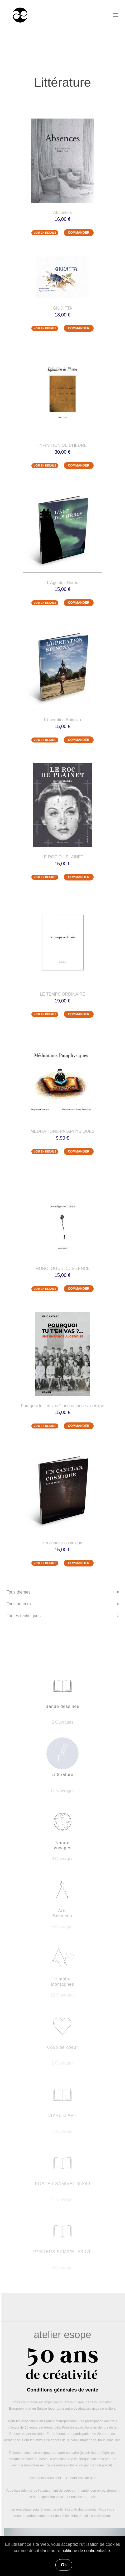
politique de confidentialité (85, 2550)
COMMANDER (78, 232)
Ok (64, 2564)
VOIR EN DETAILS (44, 232)
